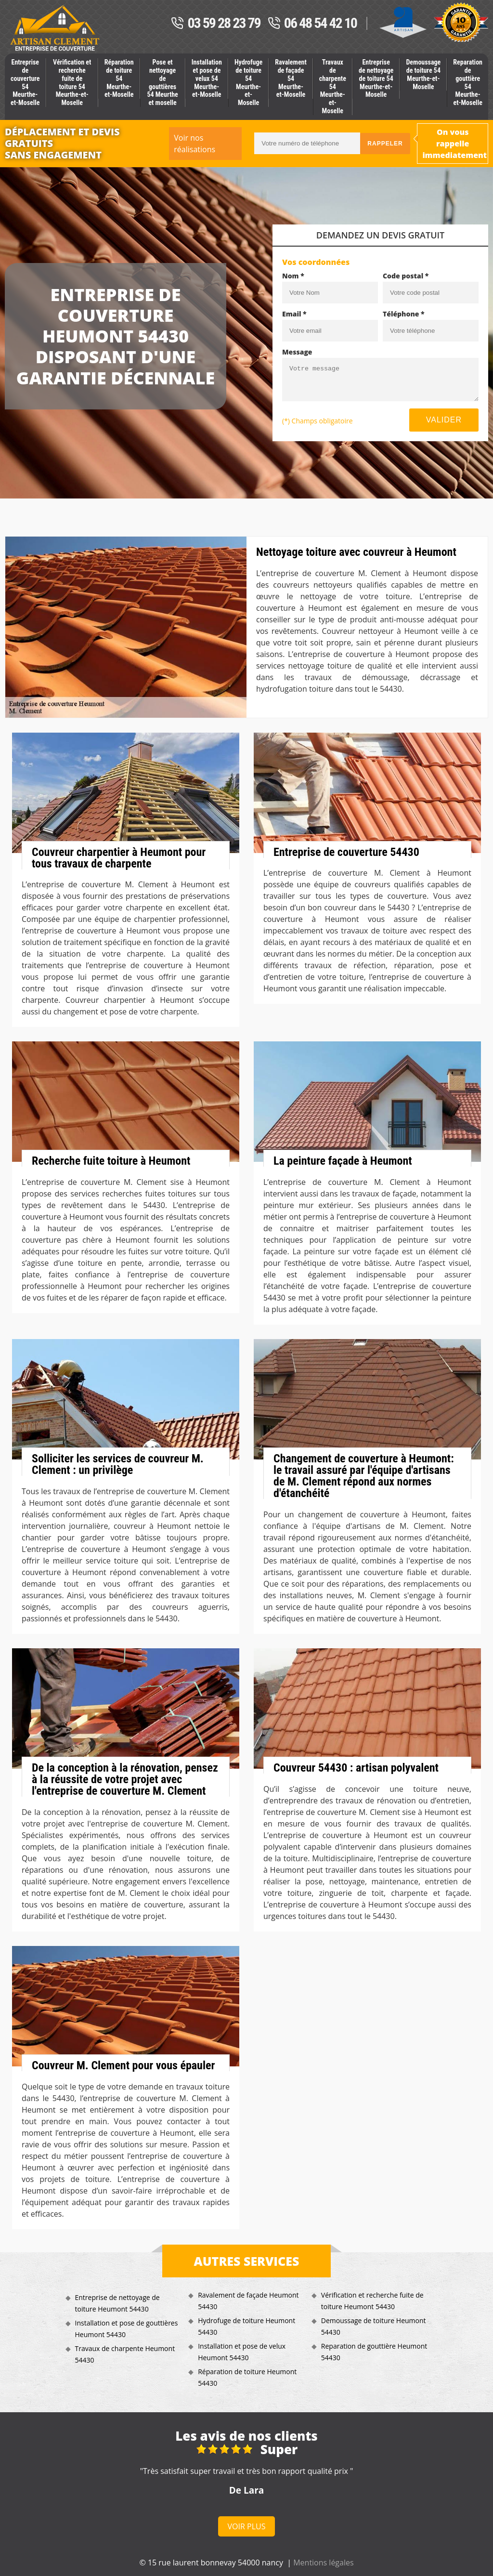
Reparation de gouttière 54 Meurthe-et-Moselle (467, 82)
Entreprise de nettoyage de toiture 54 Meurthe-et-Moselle (376, 78)
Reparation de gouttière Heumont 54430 (374, 2351)
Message (297, 351)
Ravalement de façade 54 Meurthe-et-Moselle (291, 78)
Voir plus (247, 2526)
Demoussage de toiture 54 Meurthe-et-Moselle (423, 74)
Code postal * (405, 275)
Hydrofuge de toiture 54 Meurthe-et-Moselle (248, 82)
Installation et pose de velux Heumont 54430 (241, 2351)
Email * (294, 313)
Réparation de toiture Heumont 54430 (247, 2377)
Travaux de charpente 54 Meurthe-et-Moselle (332, 86)
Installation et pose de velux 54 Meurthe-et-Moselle (207, 78)
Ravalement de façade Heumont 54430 (248, 2300)
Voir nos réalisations (194, 143)
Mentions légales (323, 2562)
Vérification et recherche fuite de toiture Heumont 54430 (372, 2300)
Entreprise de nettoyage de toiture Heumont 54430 (117, 2303)
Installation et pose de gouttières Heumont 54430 (126, 2328)
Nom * (293, 275)
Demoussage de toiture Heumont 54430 (373, 2326)
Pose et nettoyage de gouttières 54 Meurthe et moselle (162, 82)
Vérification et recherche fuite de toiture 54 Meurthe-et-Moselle (72, 82)
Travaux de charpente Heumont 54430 (125, 2354)
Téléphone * (404, 313)
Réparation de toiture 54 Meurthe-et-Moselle (119, 78)
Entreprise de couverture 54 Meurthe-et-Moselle (25, 82)
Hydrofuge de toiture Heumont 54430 (246, 2326)
